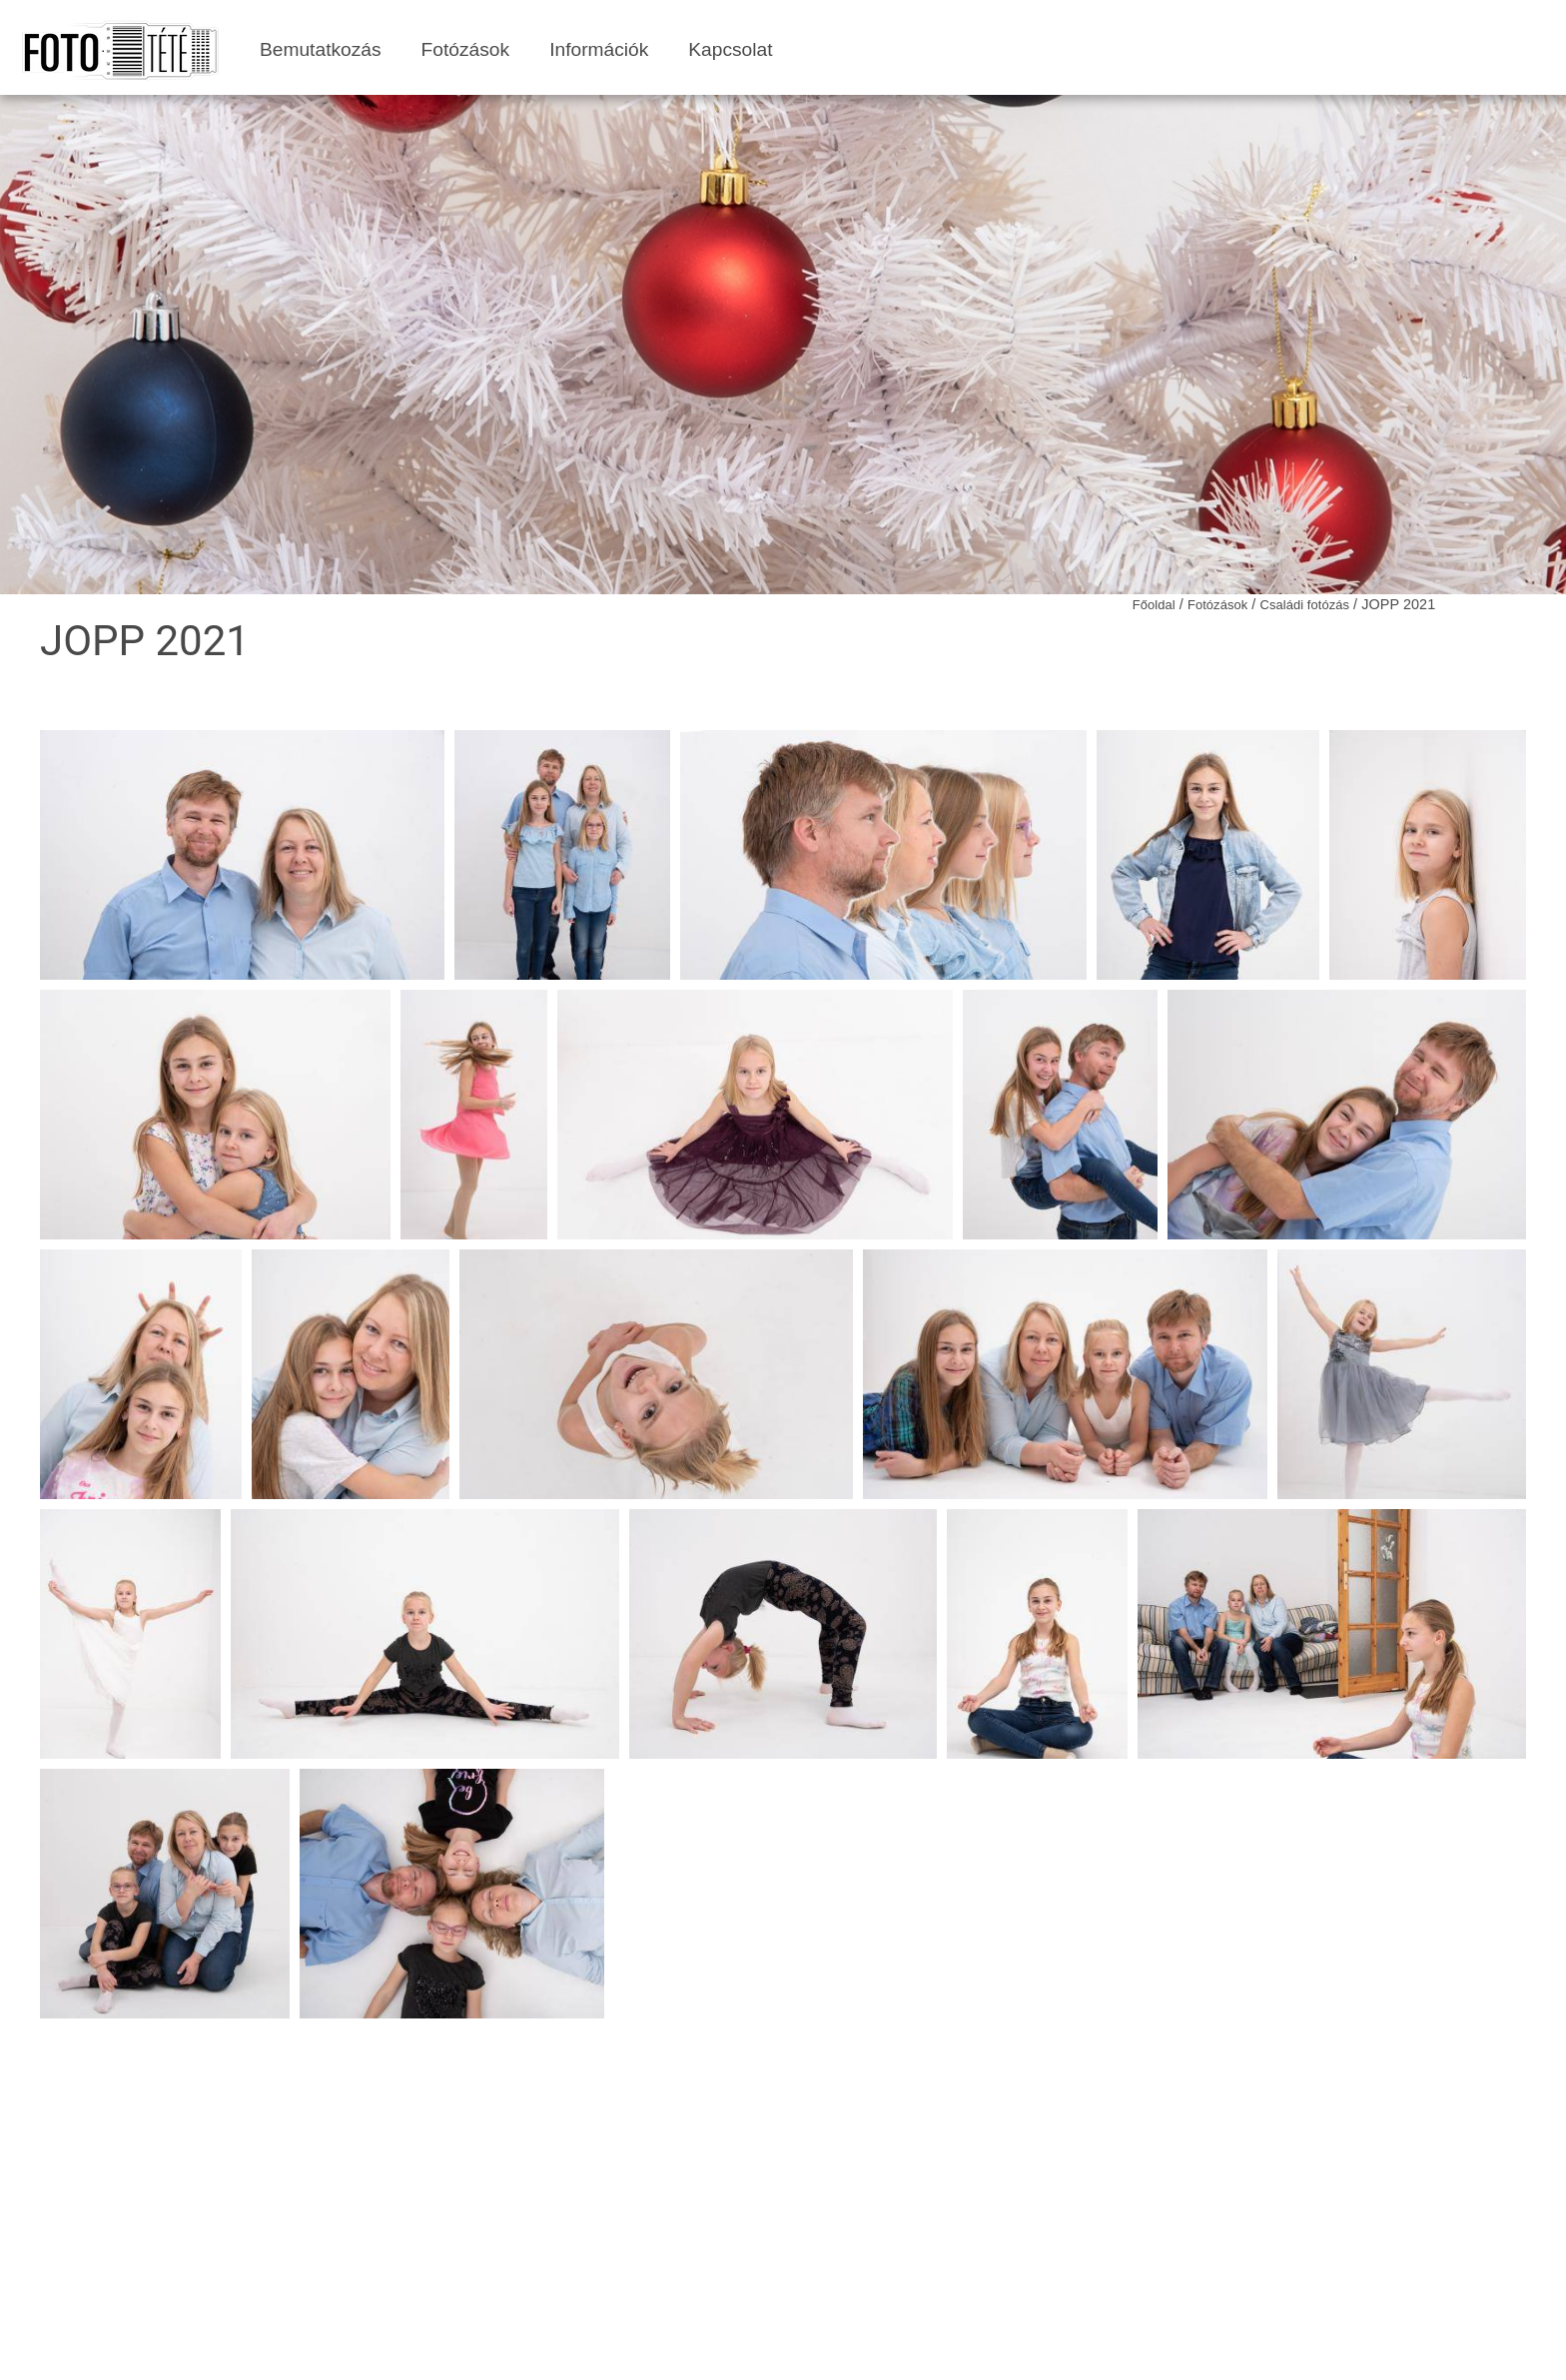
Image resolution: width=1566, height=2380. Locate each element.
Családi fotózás (1304, 604)
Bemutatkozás (321, 49)
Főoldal (1154, 604)
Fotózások (465, 49)
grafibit (944, 2347)
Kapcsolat (730, 49)
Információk (598, 49)
